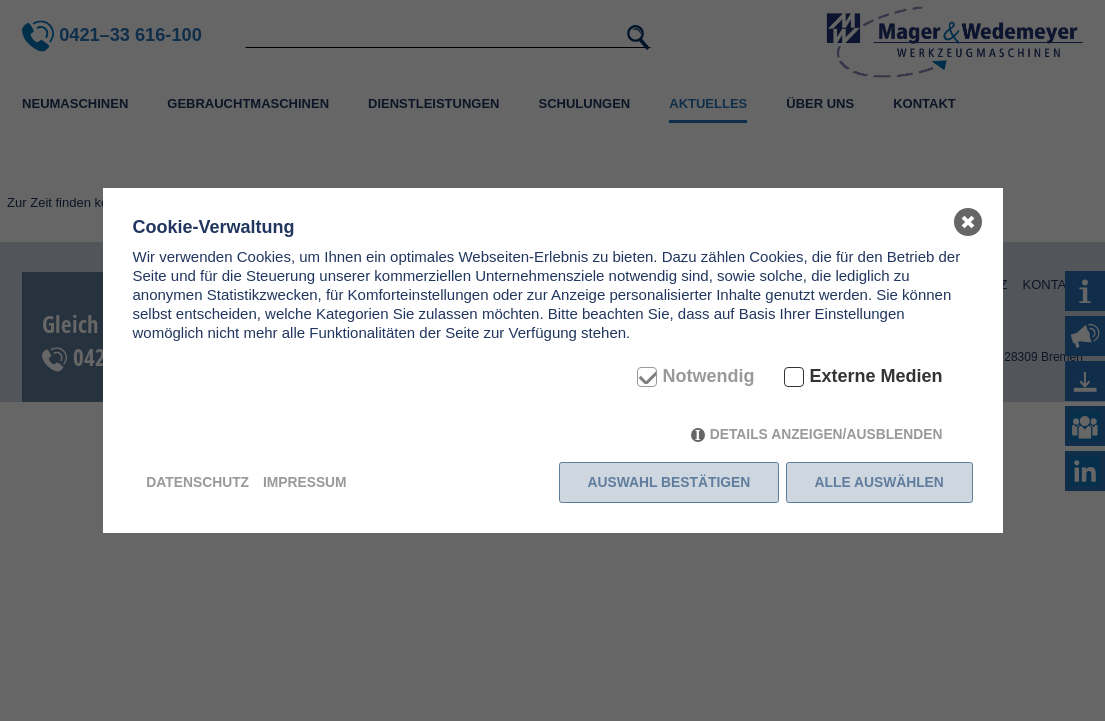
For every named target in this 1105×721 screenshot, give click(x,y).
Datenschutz (197, 482)
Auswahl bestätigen (669, 482)
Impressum (305, 482)
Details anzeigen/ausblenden (826, 434)
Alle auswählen (879, 482)
